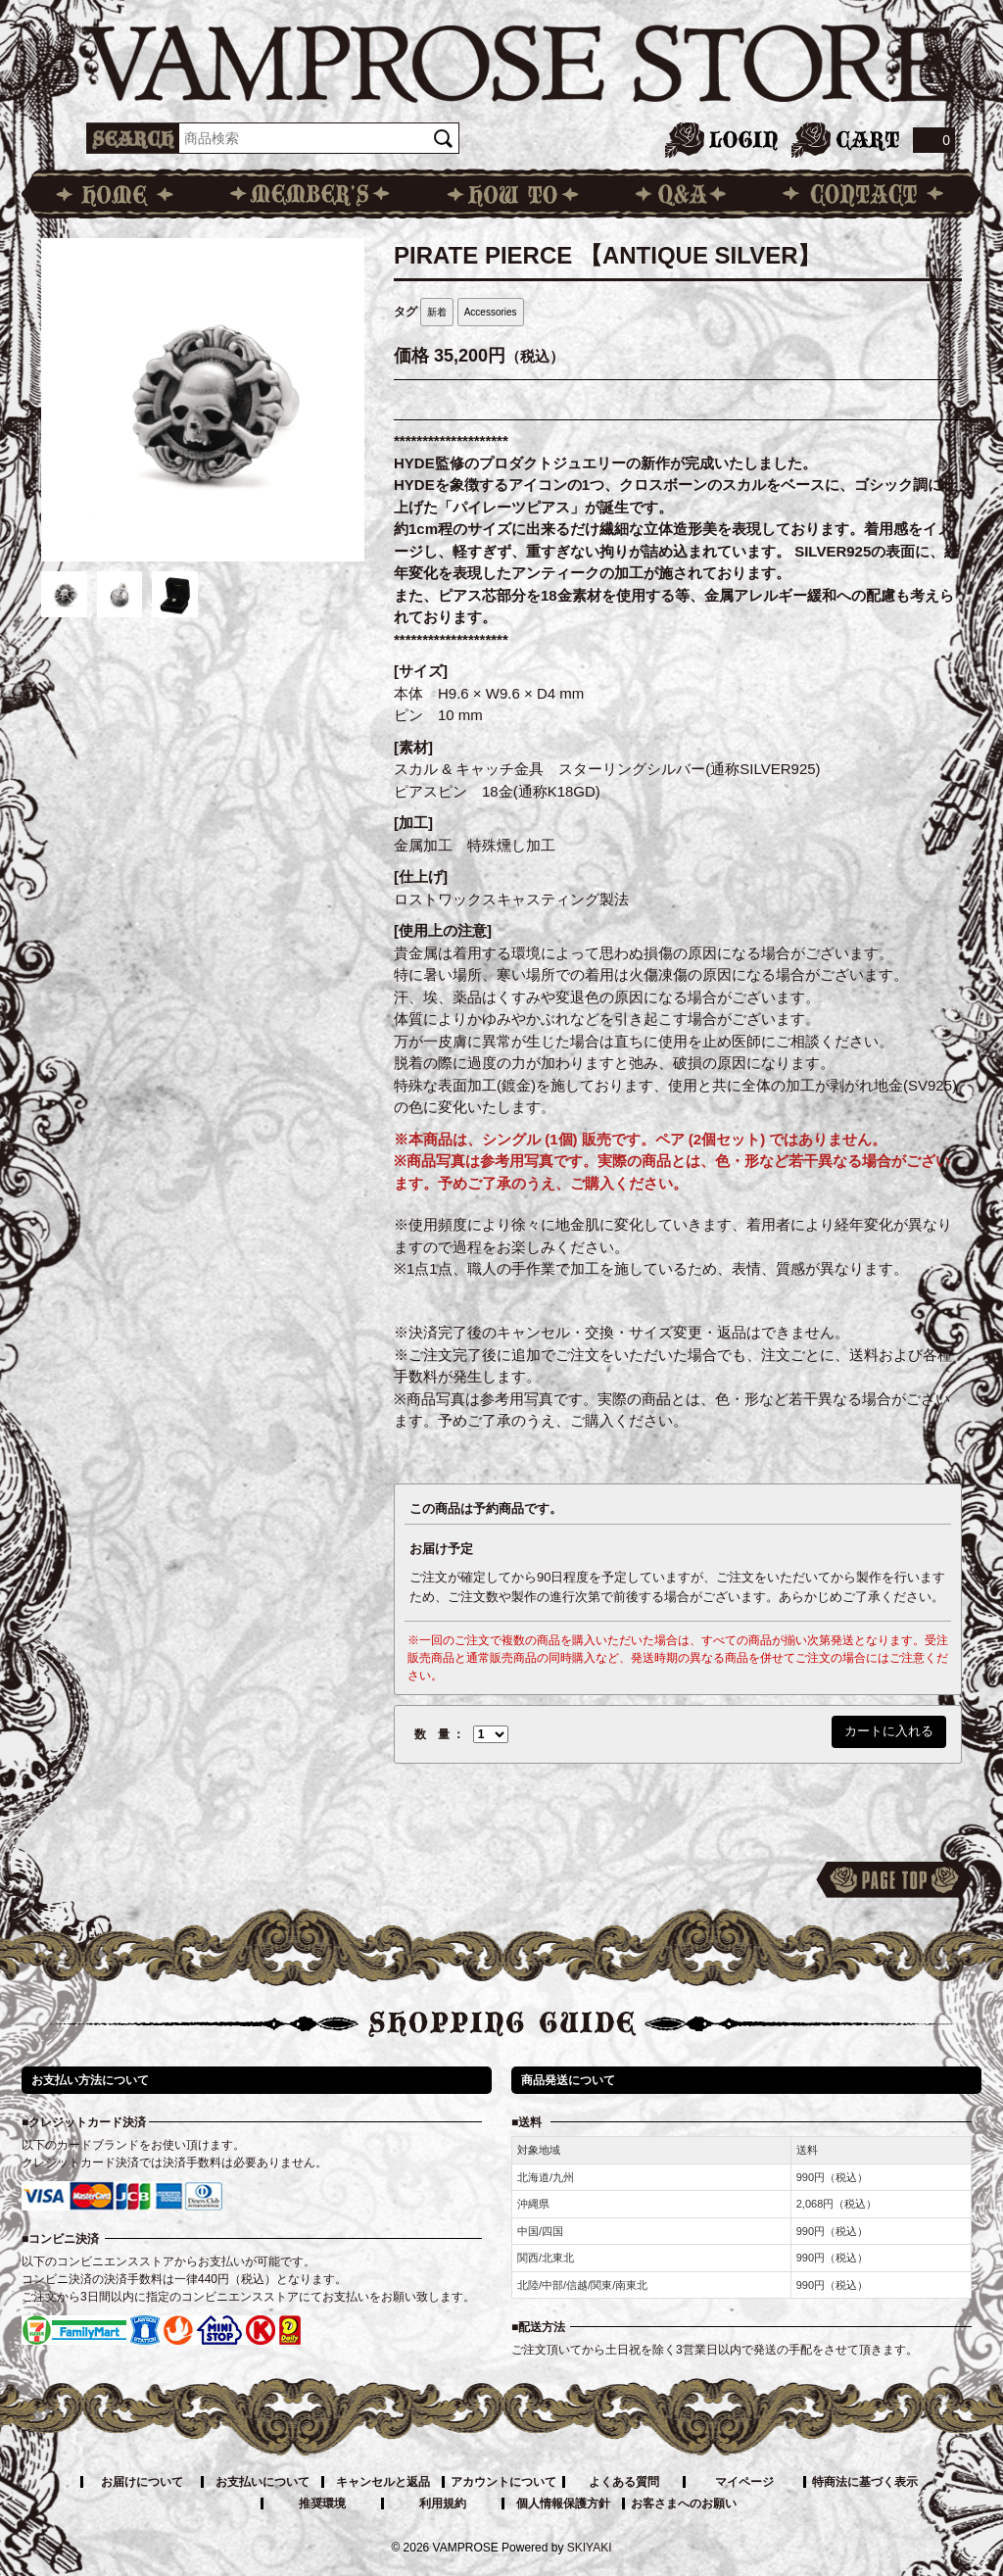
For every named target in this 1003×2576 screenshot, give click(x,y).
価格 (411, 355)
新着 (437, 312)
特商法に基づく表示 (865, 2482)
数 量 (432, 1734)
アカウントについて (503, 2482)
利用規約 (442, 2503)
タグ (405, 311)
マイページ (744, 2482)
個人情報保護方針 (563, 2503)
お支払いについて (262, 2482)
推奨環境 (322, 2503)
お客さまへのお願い (684, 2503)
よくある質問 (624, 2482)
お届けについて (142, 2482)
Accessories (490, 312)
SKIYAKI (589, 2547)
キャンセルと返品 (383, 2482)
